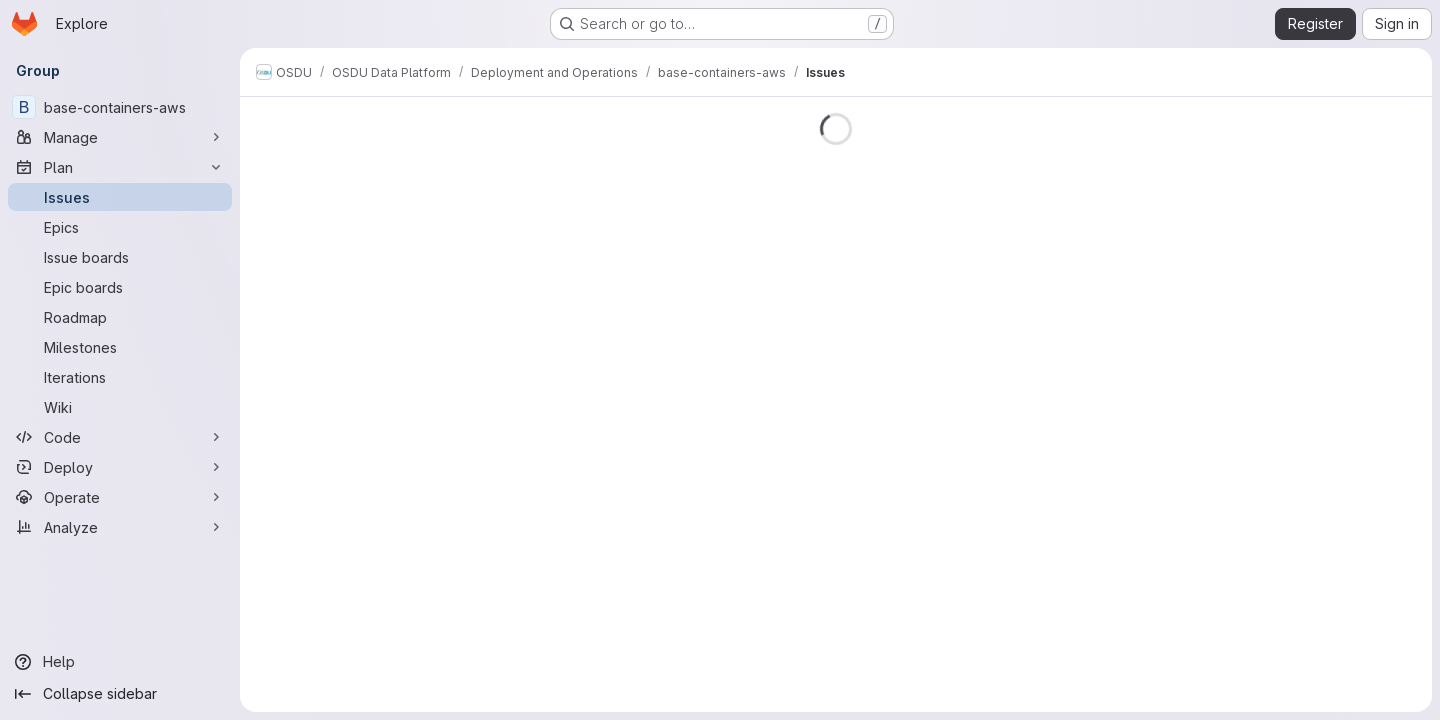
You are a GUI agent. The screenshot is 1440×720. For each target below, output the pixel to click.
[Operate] (120, 497)
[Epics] (120, 227)
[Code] (120, 437)
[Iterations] (120, 377)
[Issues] (120, 197)
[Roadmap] (120, 317)
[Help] (120, 662)
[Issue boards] (120, 257)
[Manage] (120, 137)
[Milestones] (120, 347)
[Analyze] (120, 527)
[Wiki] (120, 407)
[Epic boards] (120, 287)
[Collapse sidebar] (120, 694)
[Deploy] (120, 467)
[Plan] (120, 167)
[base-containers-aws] (120, 107)
